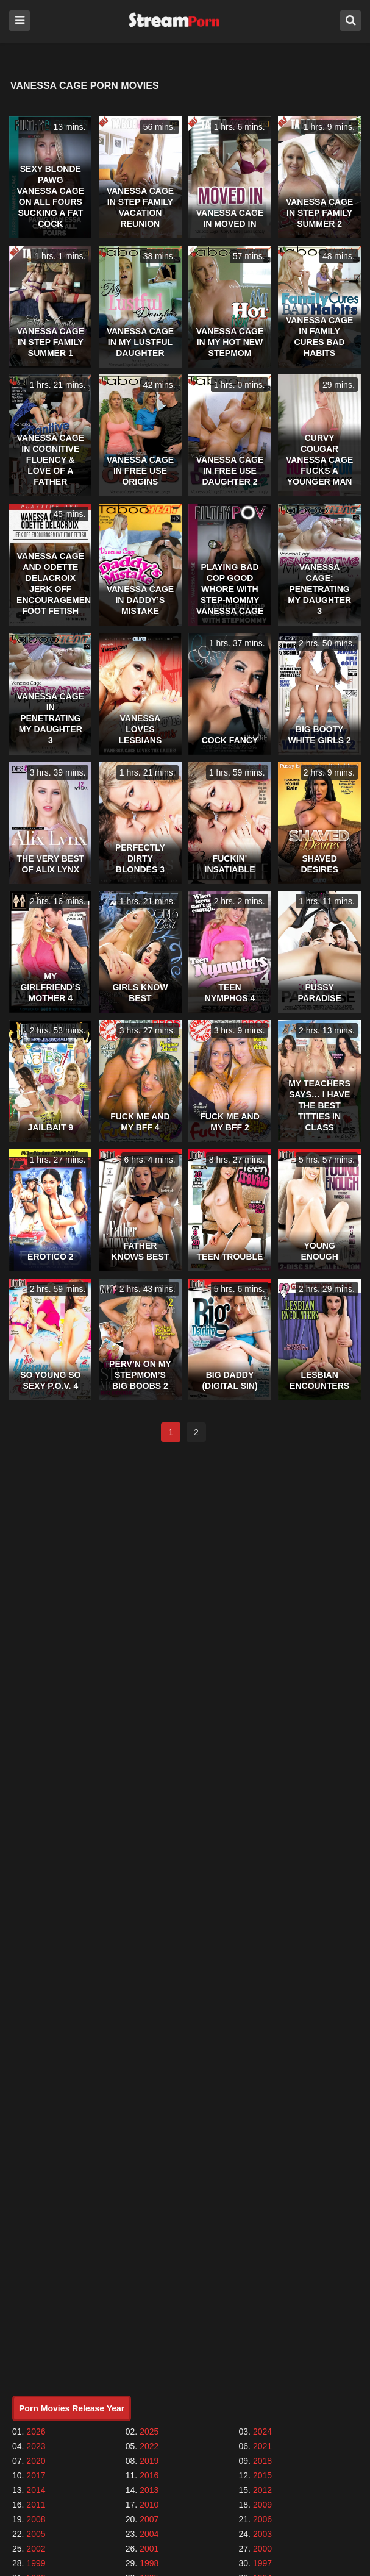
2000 (262, 2548)
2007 (149, 2519)
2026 (35, 2431)
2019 (149, 2461)
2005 (35, 2534)
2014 (35, 2490)
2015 (262, 2475)
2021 (262, 2446)
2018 (262, 2461)
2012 (262, 2490)
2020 (35, 2461)
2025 (149, 2431)
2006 (262, 2519)
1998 (149, 2563)
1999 (35, 2563)
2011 (35, 2505)
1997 (262, 2563)
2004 (149, 2534)
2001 (149, 2548)
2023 (35, 2446)
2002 (35, 2548)
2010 (149, 2505)
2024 (262, 2431)
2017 (35, 2475)
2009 (262, 2505)
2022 (149, 2446)
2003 (262, 2534)
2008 (35, 2519)
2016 (149, 2475)
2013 (149, 2490)
